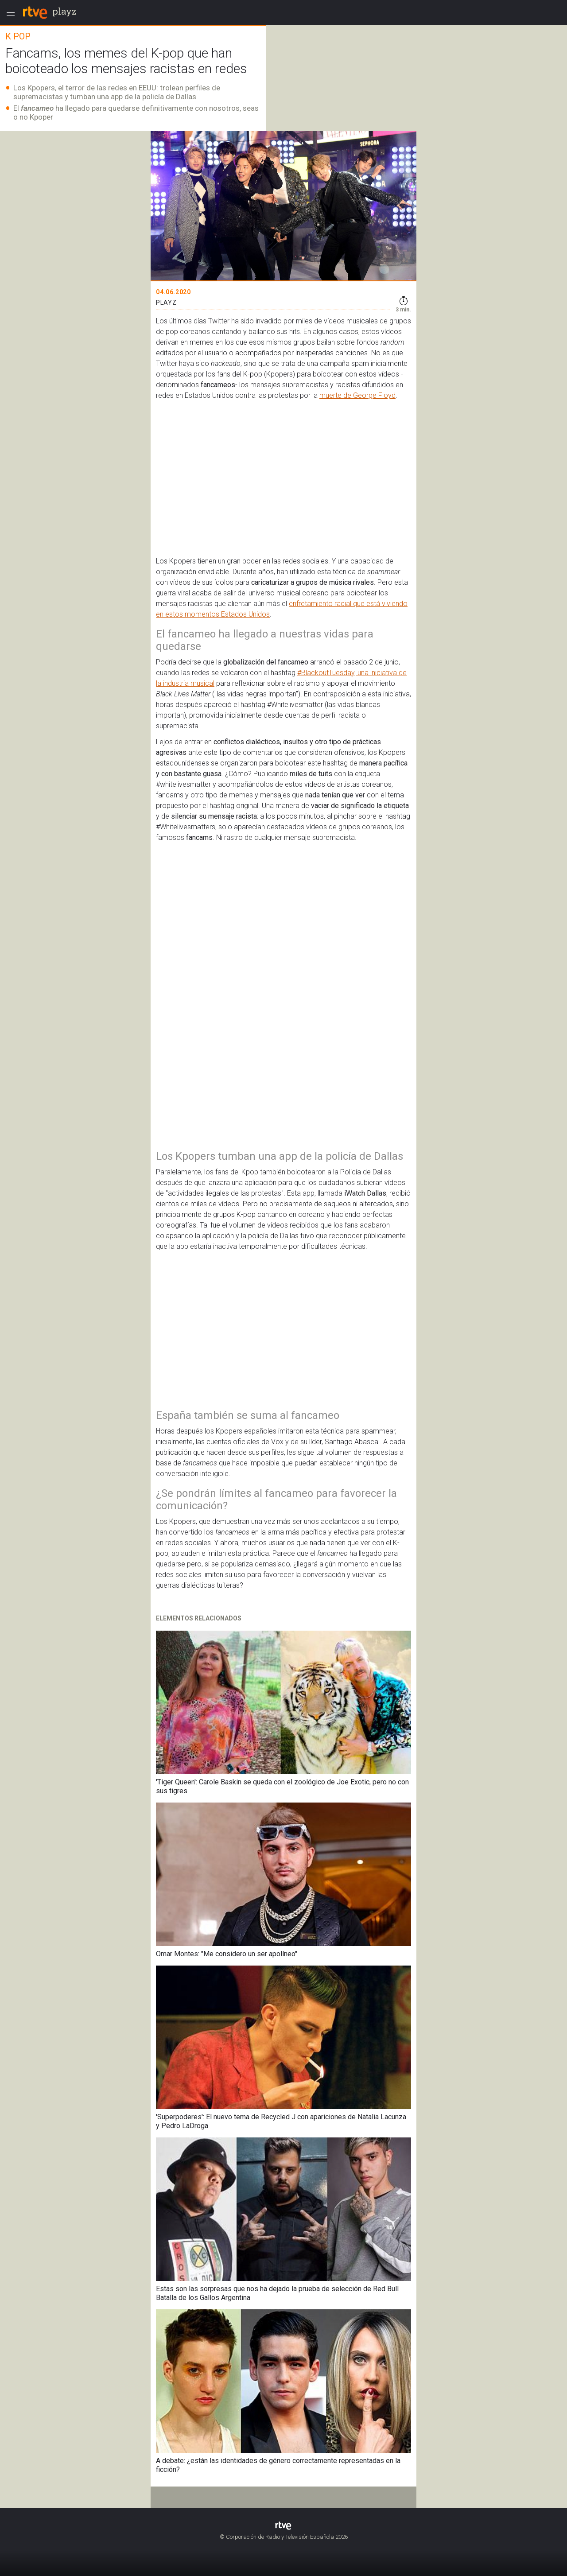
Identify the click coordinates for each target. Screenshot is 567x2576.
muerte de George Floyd (357, 395)
